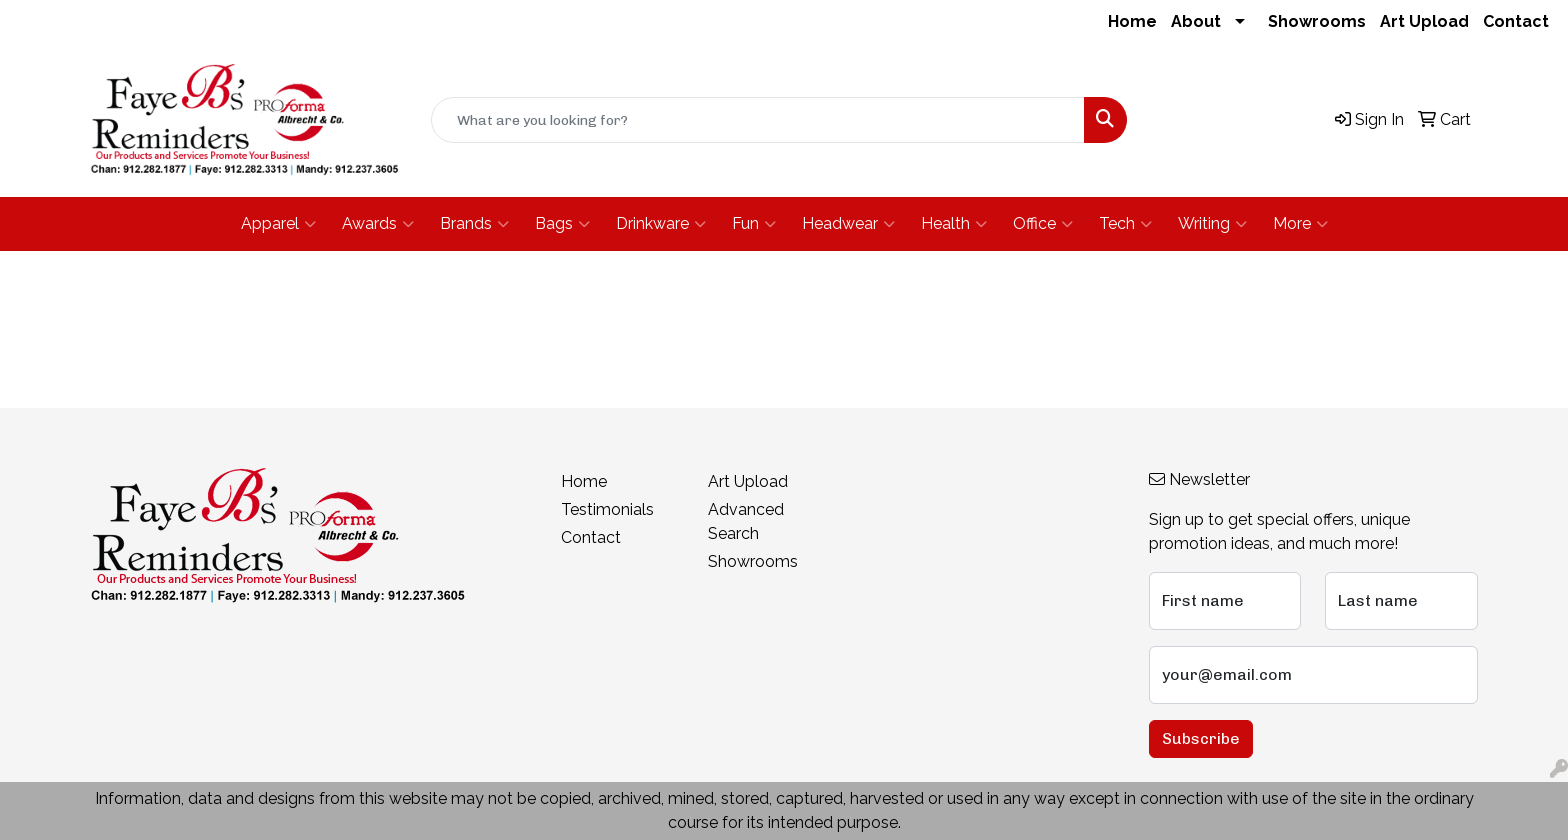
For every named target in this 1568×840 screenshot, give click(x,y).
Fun (754, 224)
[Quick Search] (758, 120)
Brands (474, 224)
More (1300, 224)
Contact (1516, 21)
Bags (562, 224)
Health (954, 224)
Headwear (848, 224)
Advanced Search (746, 521)
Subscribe (1201, 738)
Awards (378, 224)
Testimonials (607, 509)
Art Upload (1424, 21)
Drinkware (661, 224)
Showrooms (1317, 21)
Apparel (278, 224)
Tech (1125, 224)
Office (1043, 224)
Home (1132, 21)
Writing (1212, 224)
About (1196, 21)
